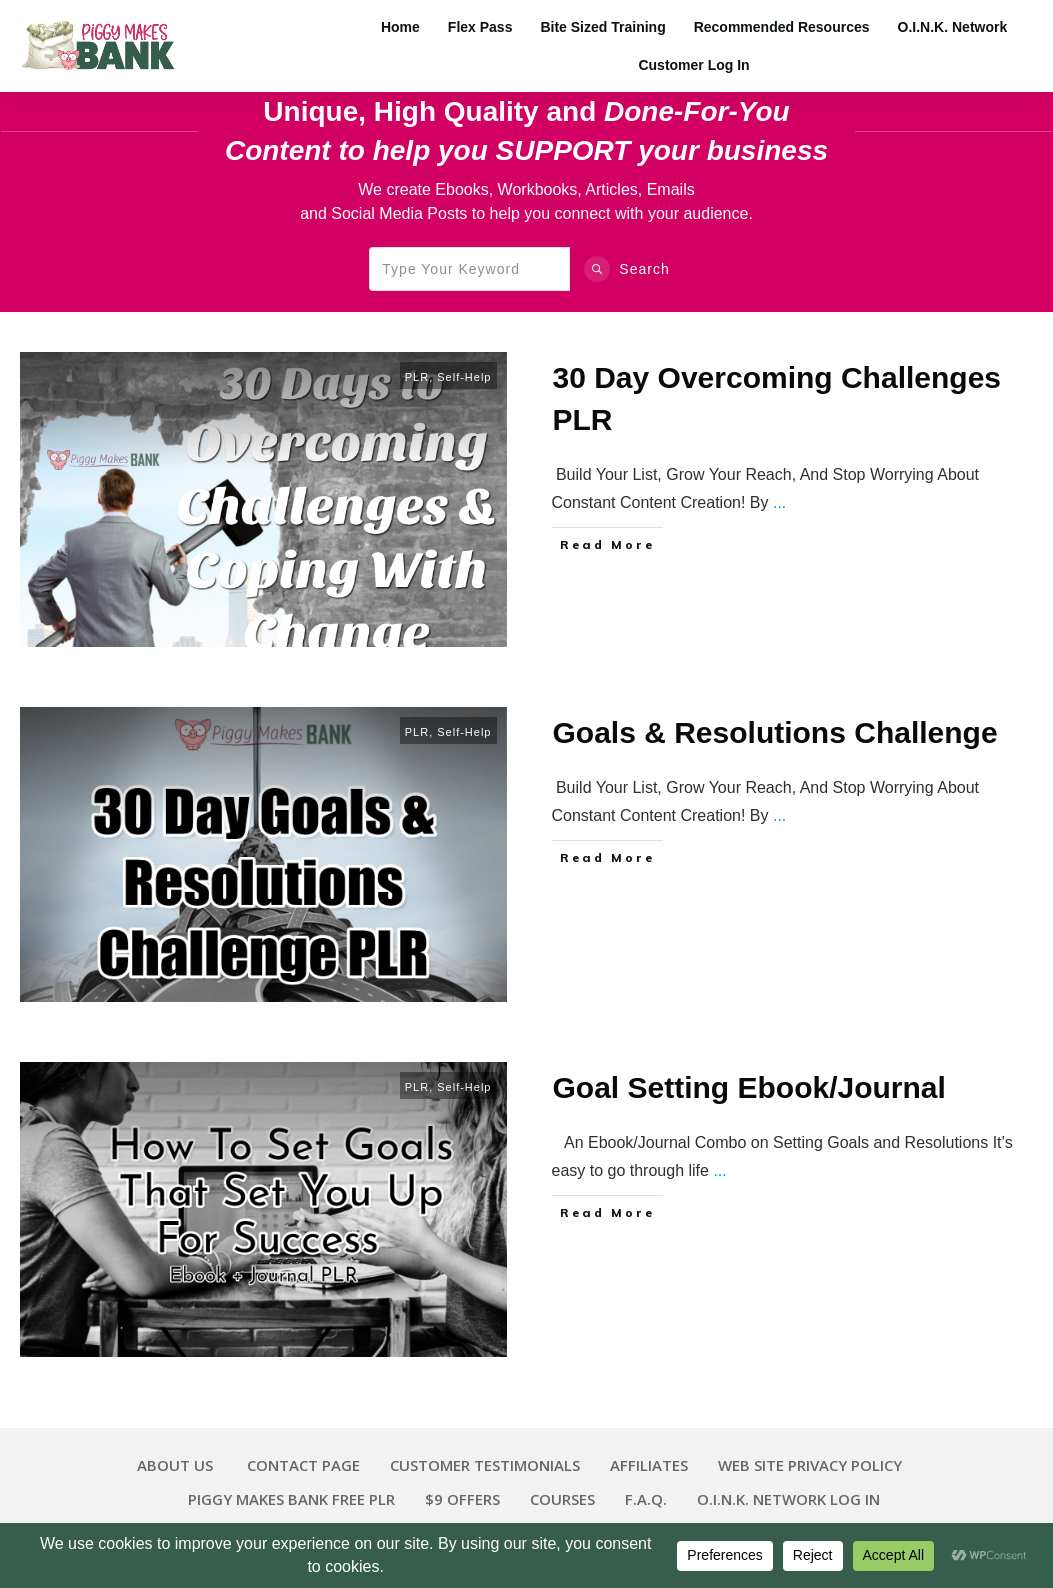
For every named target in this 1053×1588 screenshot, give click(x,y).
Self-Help (464, 377)
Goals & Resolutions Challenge (775, 732)
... (779, 502)
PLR (417, 377)
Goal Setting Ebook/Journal (749, 1087)
